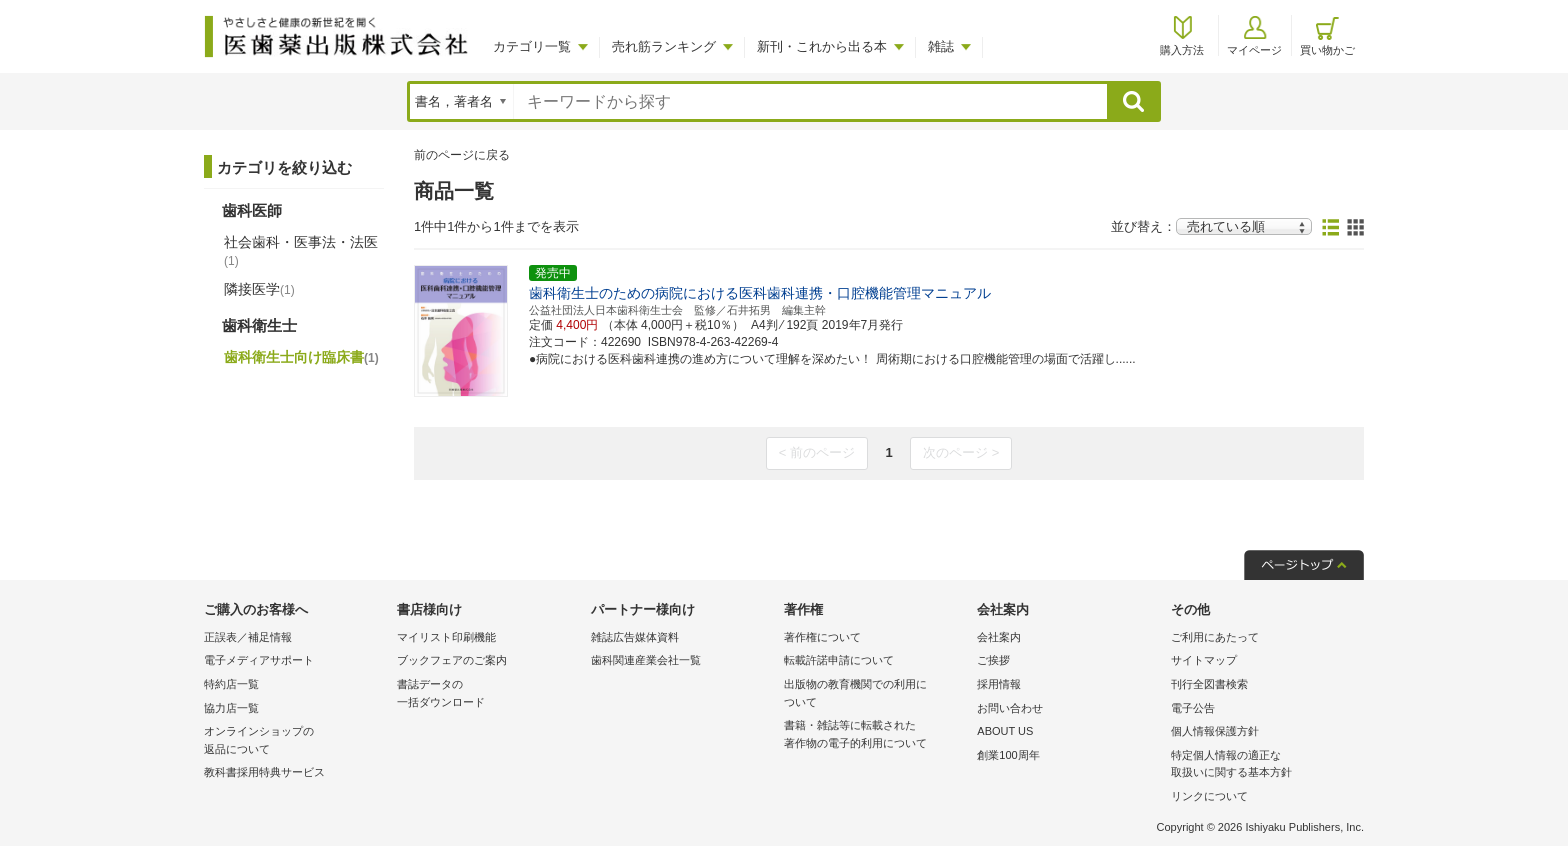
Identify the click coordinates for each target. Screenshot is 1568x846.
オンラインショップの (295, 741)
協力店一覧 (231, 708)
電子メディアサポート (259, 660)
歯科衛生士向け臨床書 (301, 357)
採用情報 (999, 684)
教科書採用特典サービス (264, 772)
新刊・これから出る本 (822, 46)
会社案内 (999, 637)
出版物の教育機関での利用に (875, 694)
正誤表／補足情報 (248, 637)
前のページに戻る (462, 155)
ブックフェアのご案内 (452, 660)
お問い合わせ (1010, 708)
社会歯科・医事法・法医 (301, 251)
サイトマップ (1204, 660)
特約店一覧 (231, 684)
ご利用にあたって (1215, 637)
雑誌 (941, 46)
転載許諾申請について (839, 660)
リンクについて (1209, 796)
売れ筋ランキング (664, 46)
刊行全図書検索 (1209, 684)
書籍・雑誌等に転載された (875, 735)
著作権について (822, 637)
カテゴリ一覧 (532, 46)
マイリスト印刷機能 (446, 637)
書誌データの (488, 694)
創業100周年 (1008, 755)
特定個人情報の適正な (1262, 765)
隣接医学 (259, 289)
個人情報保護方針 (1215, 731)
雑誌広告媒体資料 (635, 637)
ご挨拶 (993, 660)
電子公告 (1193, 708)
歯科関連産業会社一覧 (646, 660)
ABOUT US (1005, 731)
